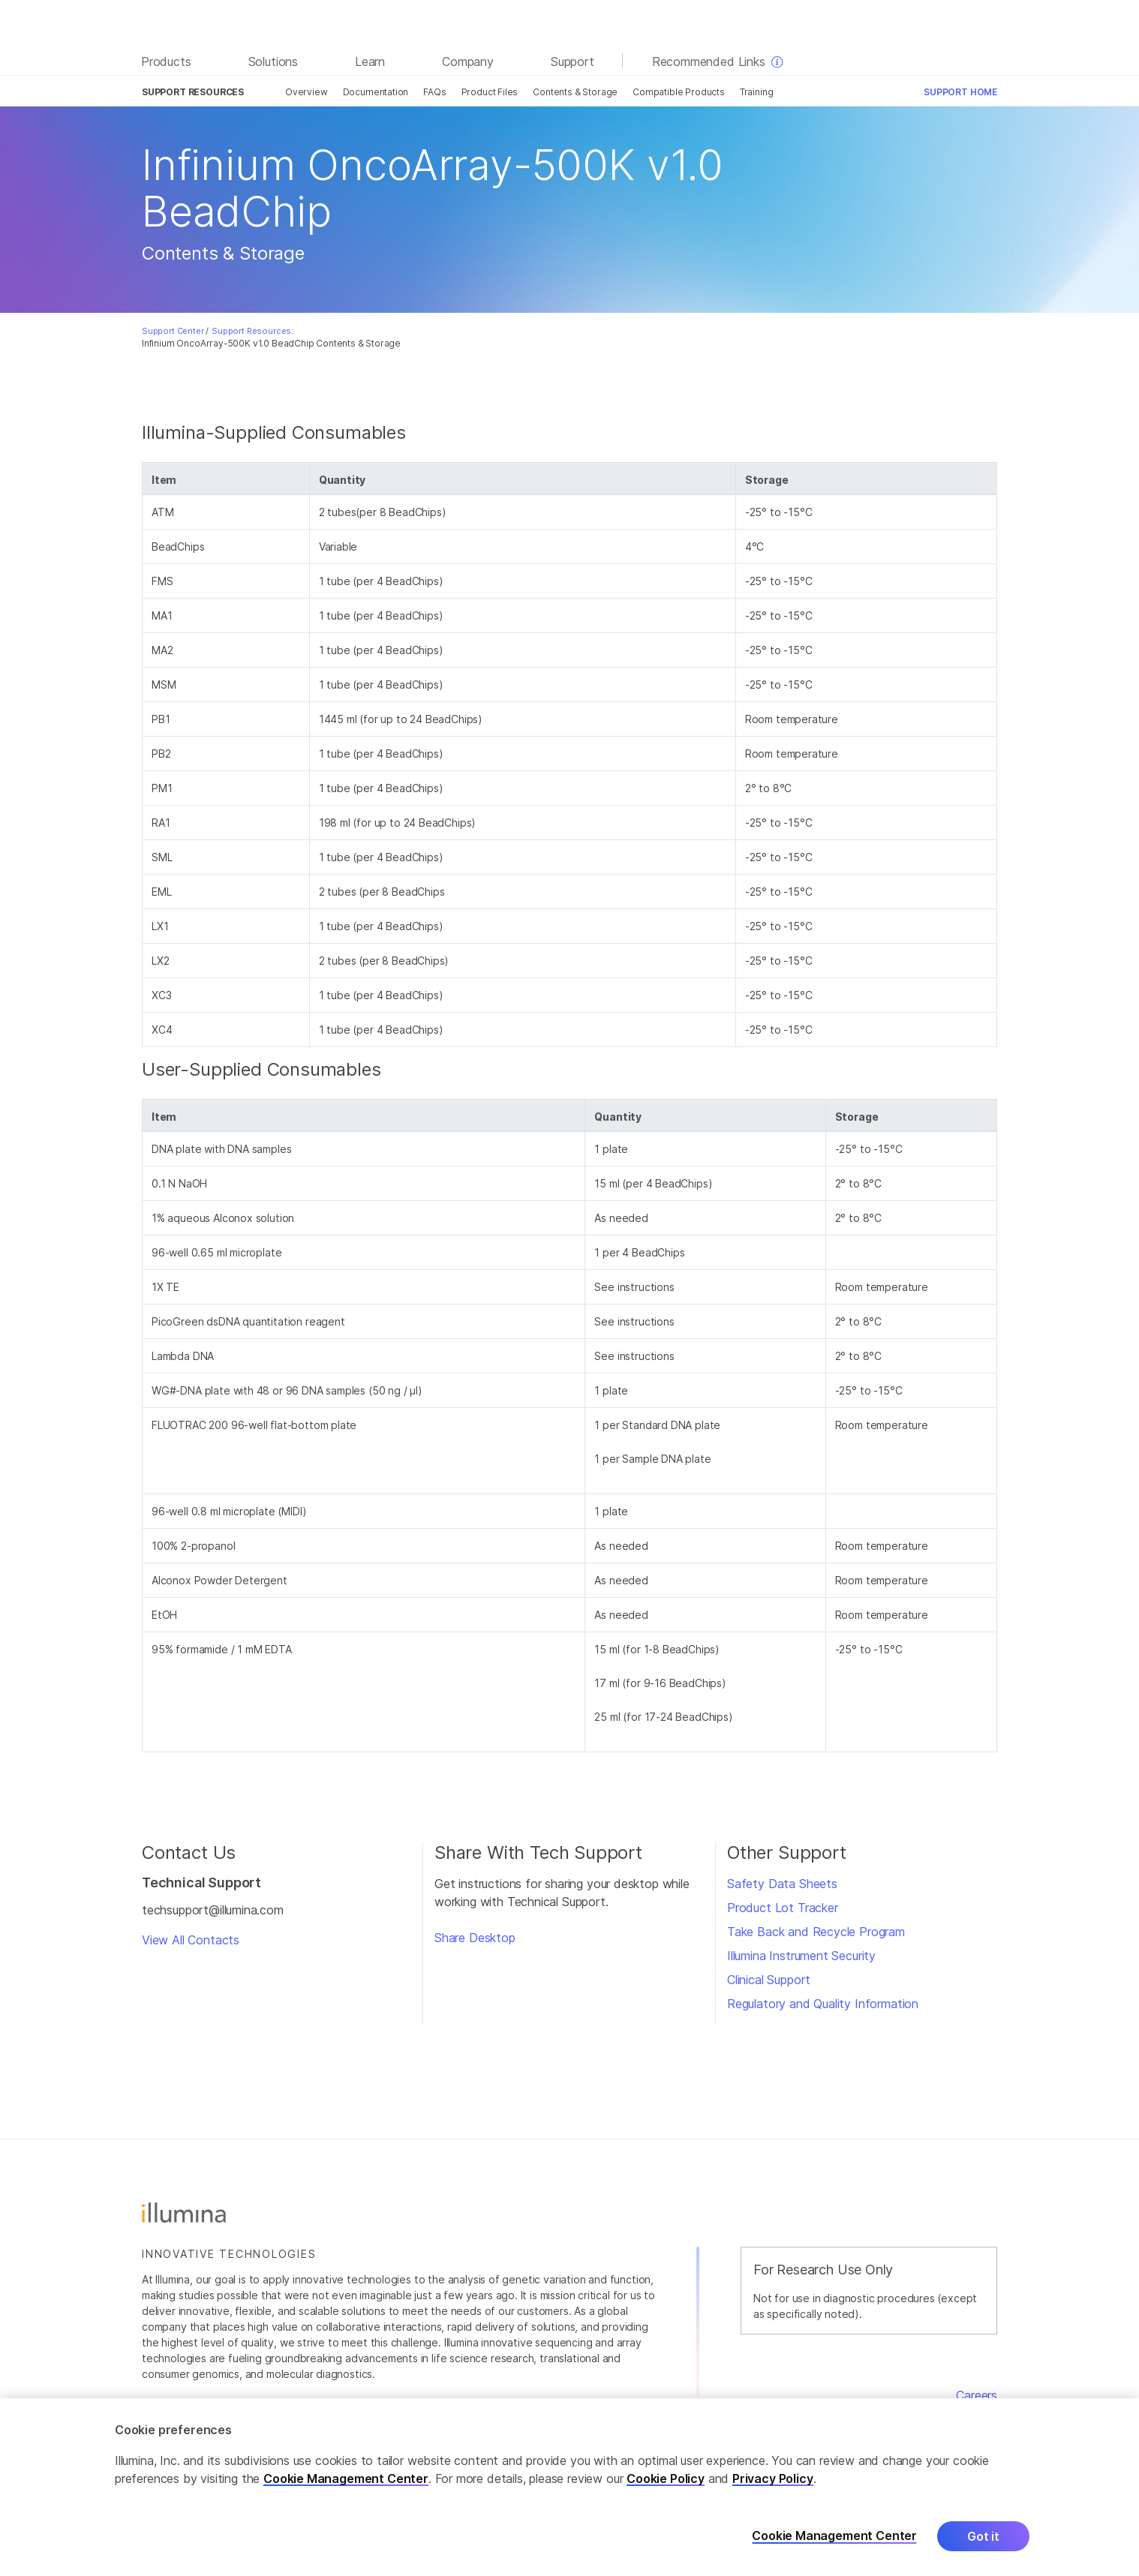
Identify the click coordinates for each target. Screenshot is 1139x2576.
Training (757, 92)
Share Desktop (474, 1937)
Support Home (960, 92)
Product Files (489, 92)
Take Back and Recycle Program (816, 1931)
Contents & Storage (575, 92)
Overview (306, 92)
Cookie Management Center (345, 2478)
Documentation (376, 92)
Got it (983, 2536)
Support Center (173, 331)
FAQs (434, 92)
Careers (976, 2395)
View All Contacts (190, 1939)
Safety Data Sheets (782, 1883)
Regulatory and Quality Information (822, 2003)
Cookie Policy (666, 2478)
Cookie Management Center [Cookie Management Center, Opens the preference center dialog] (834, 2536)
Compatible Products (679, 92)
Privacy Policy (772, 2478)
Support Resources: (252, 331)
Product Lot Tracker (782, 1907)
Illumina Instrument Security (801, 1955)
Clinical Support (768, 1979)
